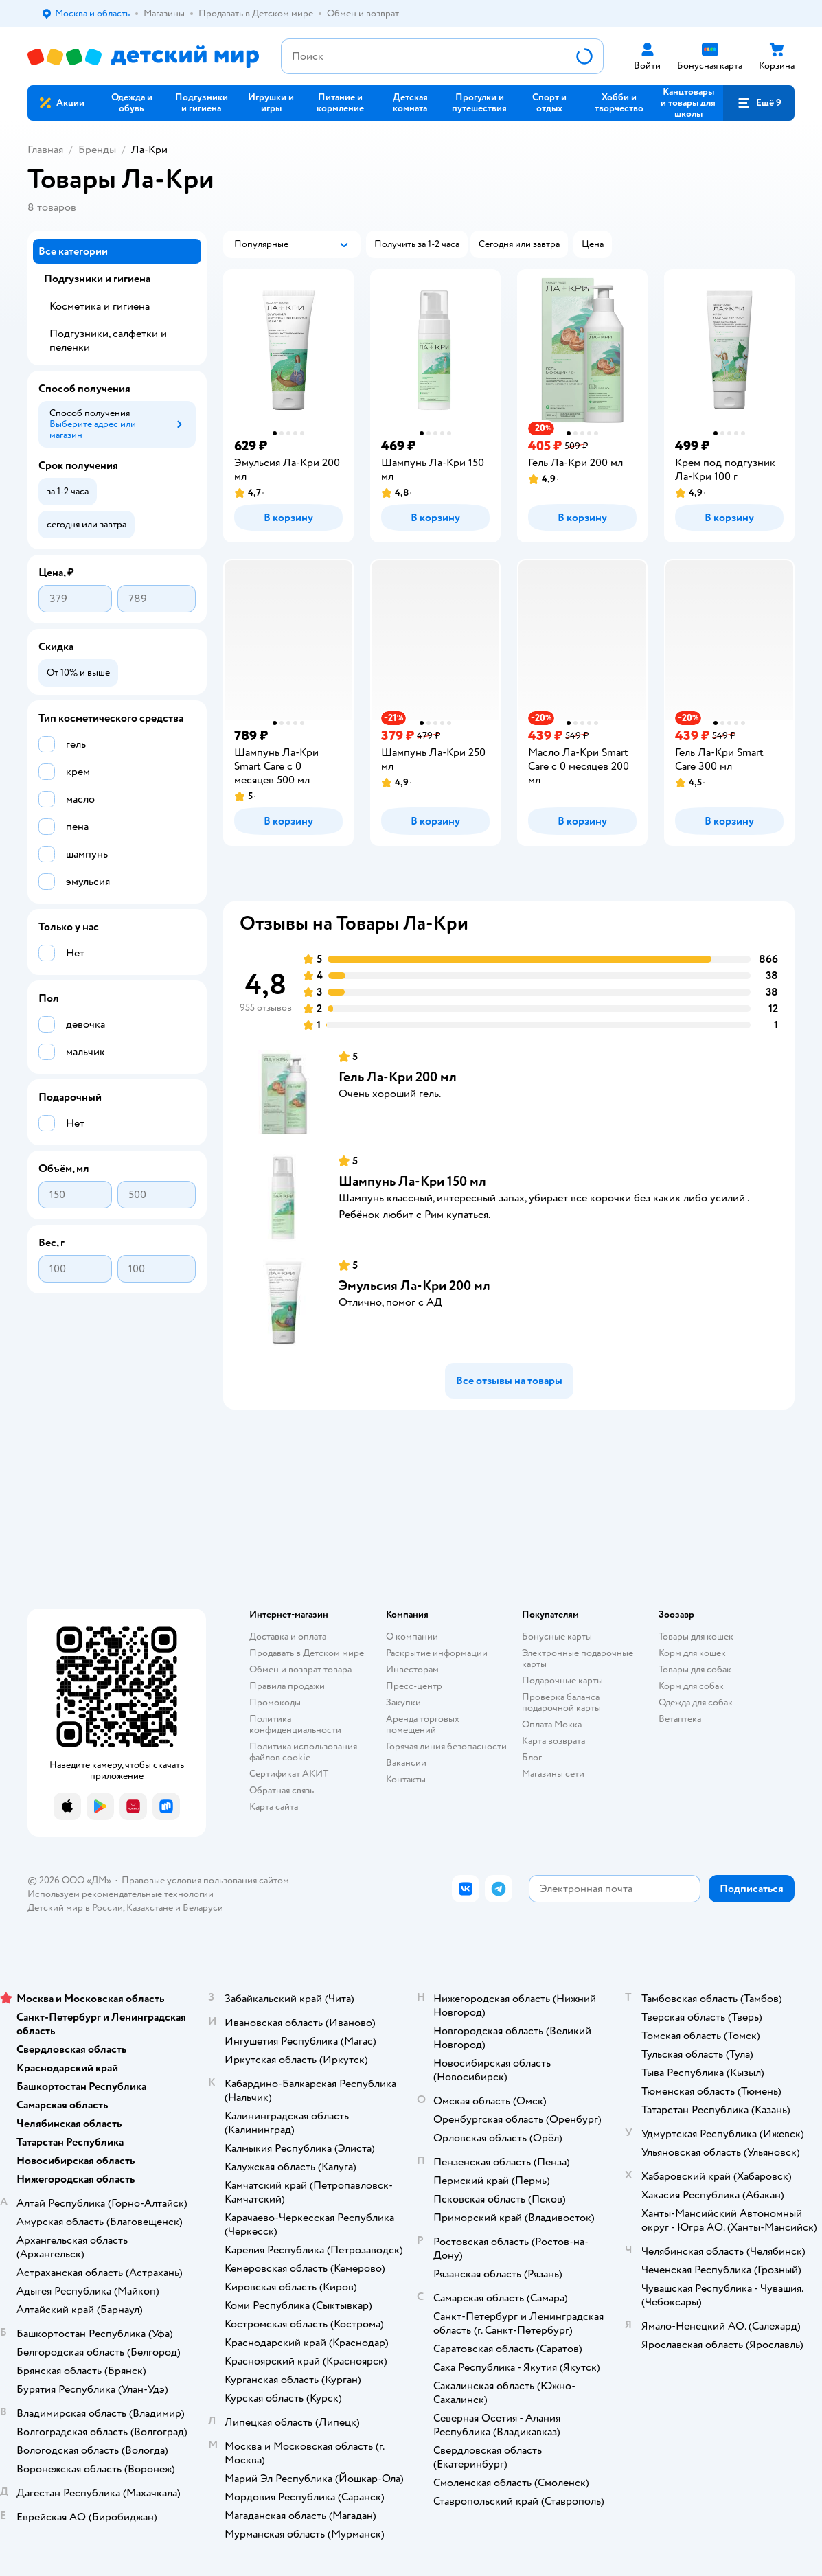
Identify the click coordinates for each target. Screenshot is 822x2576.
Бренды (97, 150)
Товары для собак (695, 1669)
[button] (759, 103)
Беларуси (203, 1907)
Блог (532, 1757)
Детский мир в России (75, 1907)
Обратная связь (281, 1790)
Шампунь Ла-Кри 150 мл (412, 1181)
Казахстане (149, 1907)
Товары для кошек (696, 1636)
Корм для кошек (692, 1653)
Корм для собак (691, 1686)
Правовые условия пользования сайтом (205, 1880)
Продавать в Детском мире (306, 1653)
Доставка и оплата (287, 1636)
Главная (45, 150)
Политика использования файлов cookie (303, 1751)
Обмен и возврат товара (300, 1669)
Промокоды (275, 1702)
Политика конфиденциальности (295, 1724)
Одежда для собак (696, 1702)
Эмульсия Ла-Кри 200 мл (414, 1285)
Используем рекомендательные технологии (120, 1894)
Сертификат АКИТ (288, 1774)
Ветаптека (680, 1719)
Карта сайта (273, 1807)
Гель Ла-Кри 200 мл (398, 1076)
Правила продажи (287, 1686)
